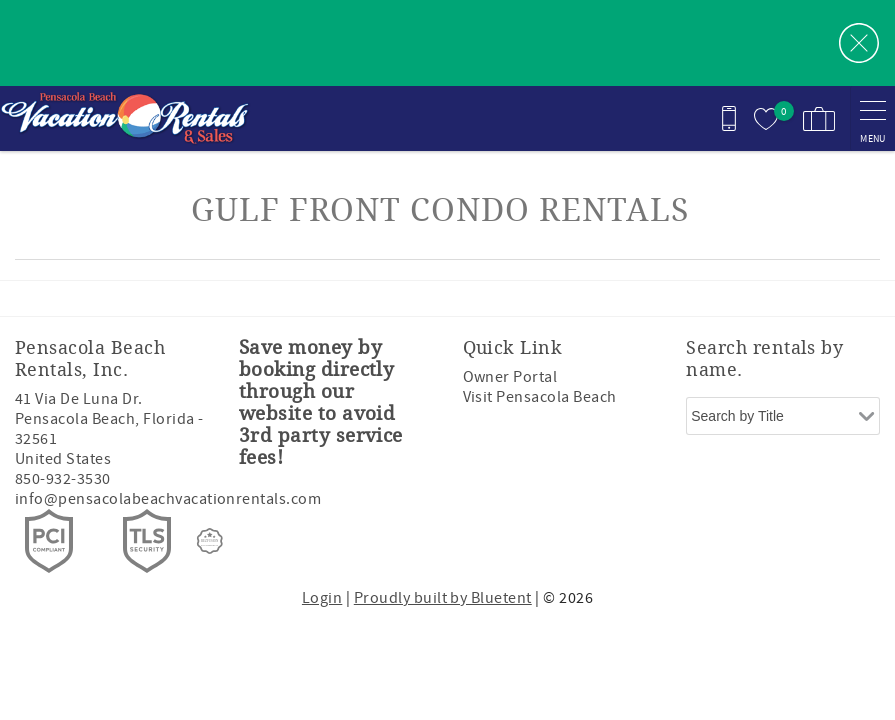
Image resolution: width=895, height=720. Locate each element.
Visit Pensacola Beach (540, 397)
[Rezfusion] (210, 541)
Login (322, 598)
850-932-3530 (63, 479)
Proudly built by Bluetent (443, 598)
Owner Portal (510, 377)
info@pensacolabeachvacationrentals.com (168, 499)
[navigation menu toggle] (872, 118)
